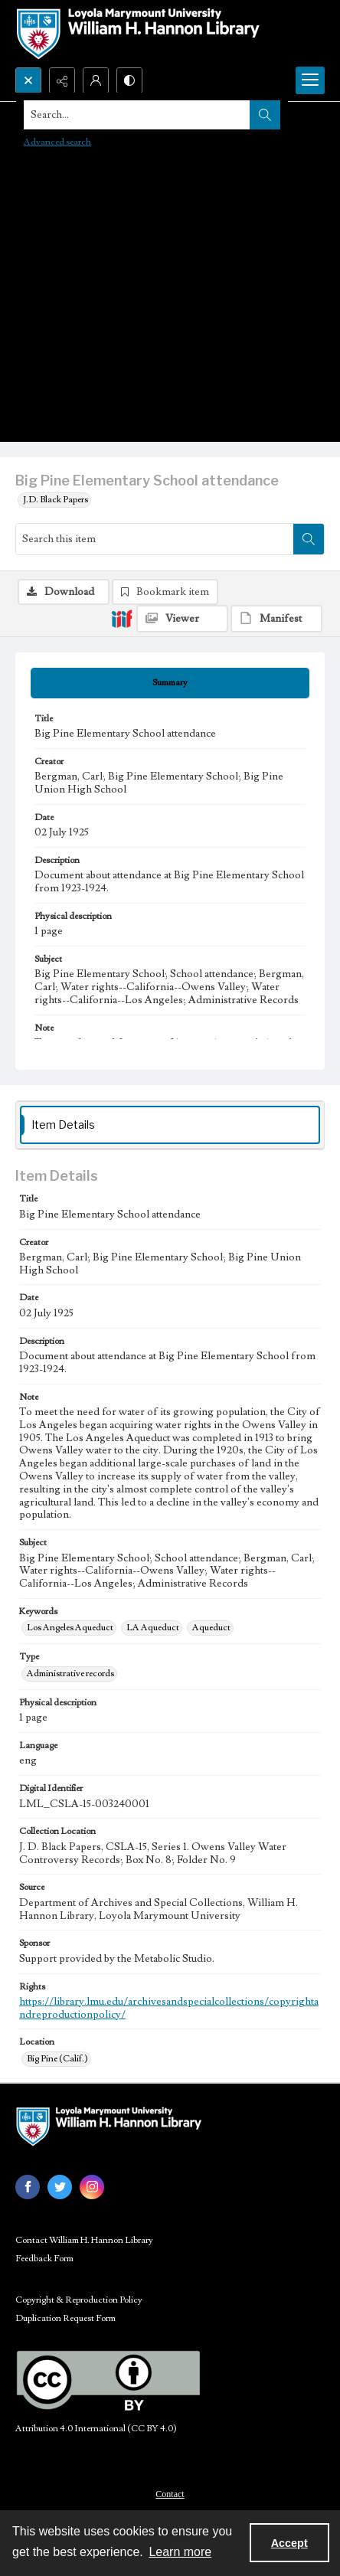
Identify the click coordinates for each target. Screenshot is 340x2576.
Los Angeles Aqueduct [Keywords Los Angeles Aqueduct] (70, 1627)
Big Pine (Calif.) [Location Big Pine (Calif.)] (57, 2058)
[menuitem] (170, 2493)
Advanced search (57, 142)
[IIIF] (122, 618)
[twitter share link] (59, 2187)
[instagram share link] (92, 2187)
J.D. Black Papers (55, 499)
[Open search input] (28, 80)
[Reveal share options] (62, 80)
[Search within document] (308, 539)
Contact (169, 2494)
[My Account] (95, 80)
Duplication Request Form (65, 2318)
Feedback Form (44, 2258)
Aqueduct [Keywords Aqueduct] (211, 1627)
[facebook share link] (27, 2187)
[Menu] (310, 80)
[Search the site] (137, 114)
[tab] (170, 683)
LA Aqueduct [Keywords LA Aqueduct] (152, 1627)
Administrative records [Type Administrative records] (70, 1673)
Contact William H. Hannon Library (84, 2240)
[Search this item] (154, 539)
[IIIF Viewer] (182, 619)
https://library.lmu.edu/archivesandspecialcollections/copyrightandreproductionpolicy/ (169, 2008)
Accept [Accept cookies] (289, 2543)
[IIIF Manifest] (276, 619)
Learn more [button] (180, 2551)
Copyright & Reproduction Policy (78, 2300)
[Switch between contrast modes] (129, 80)
